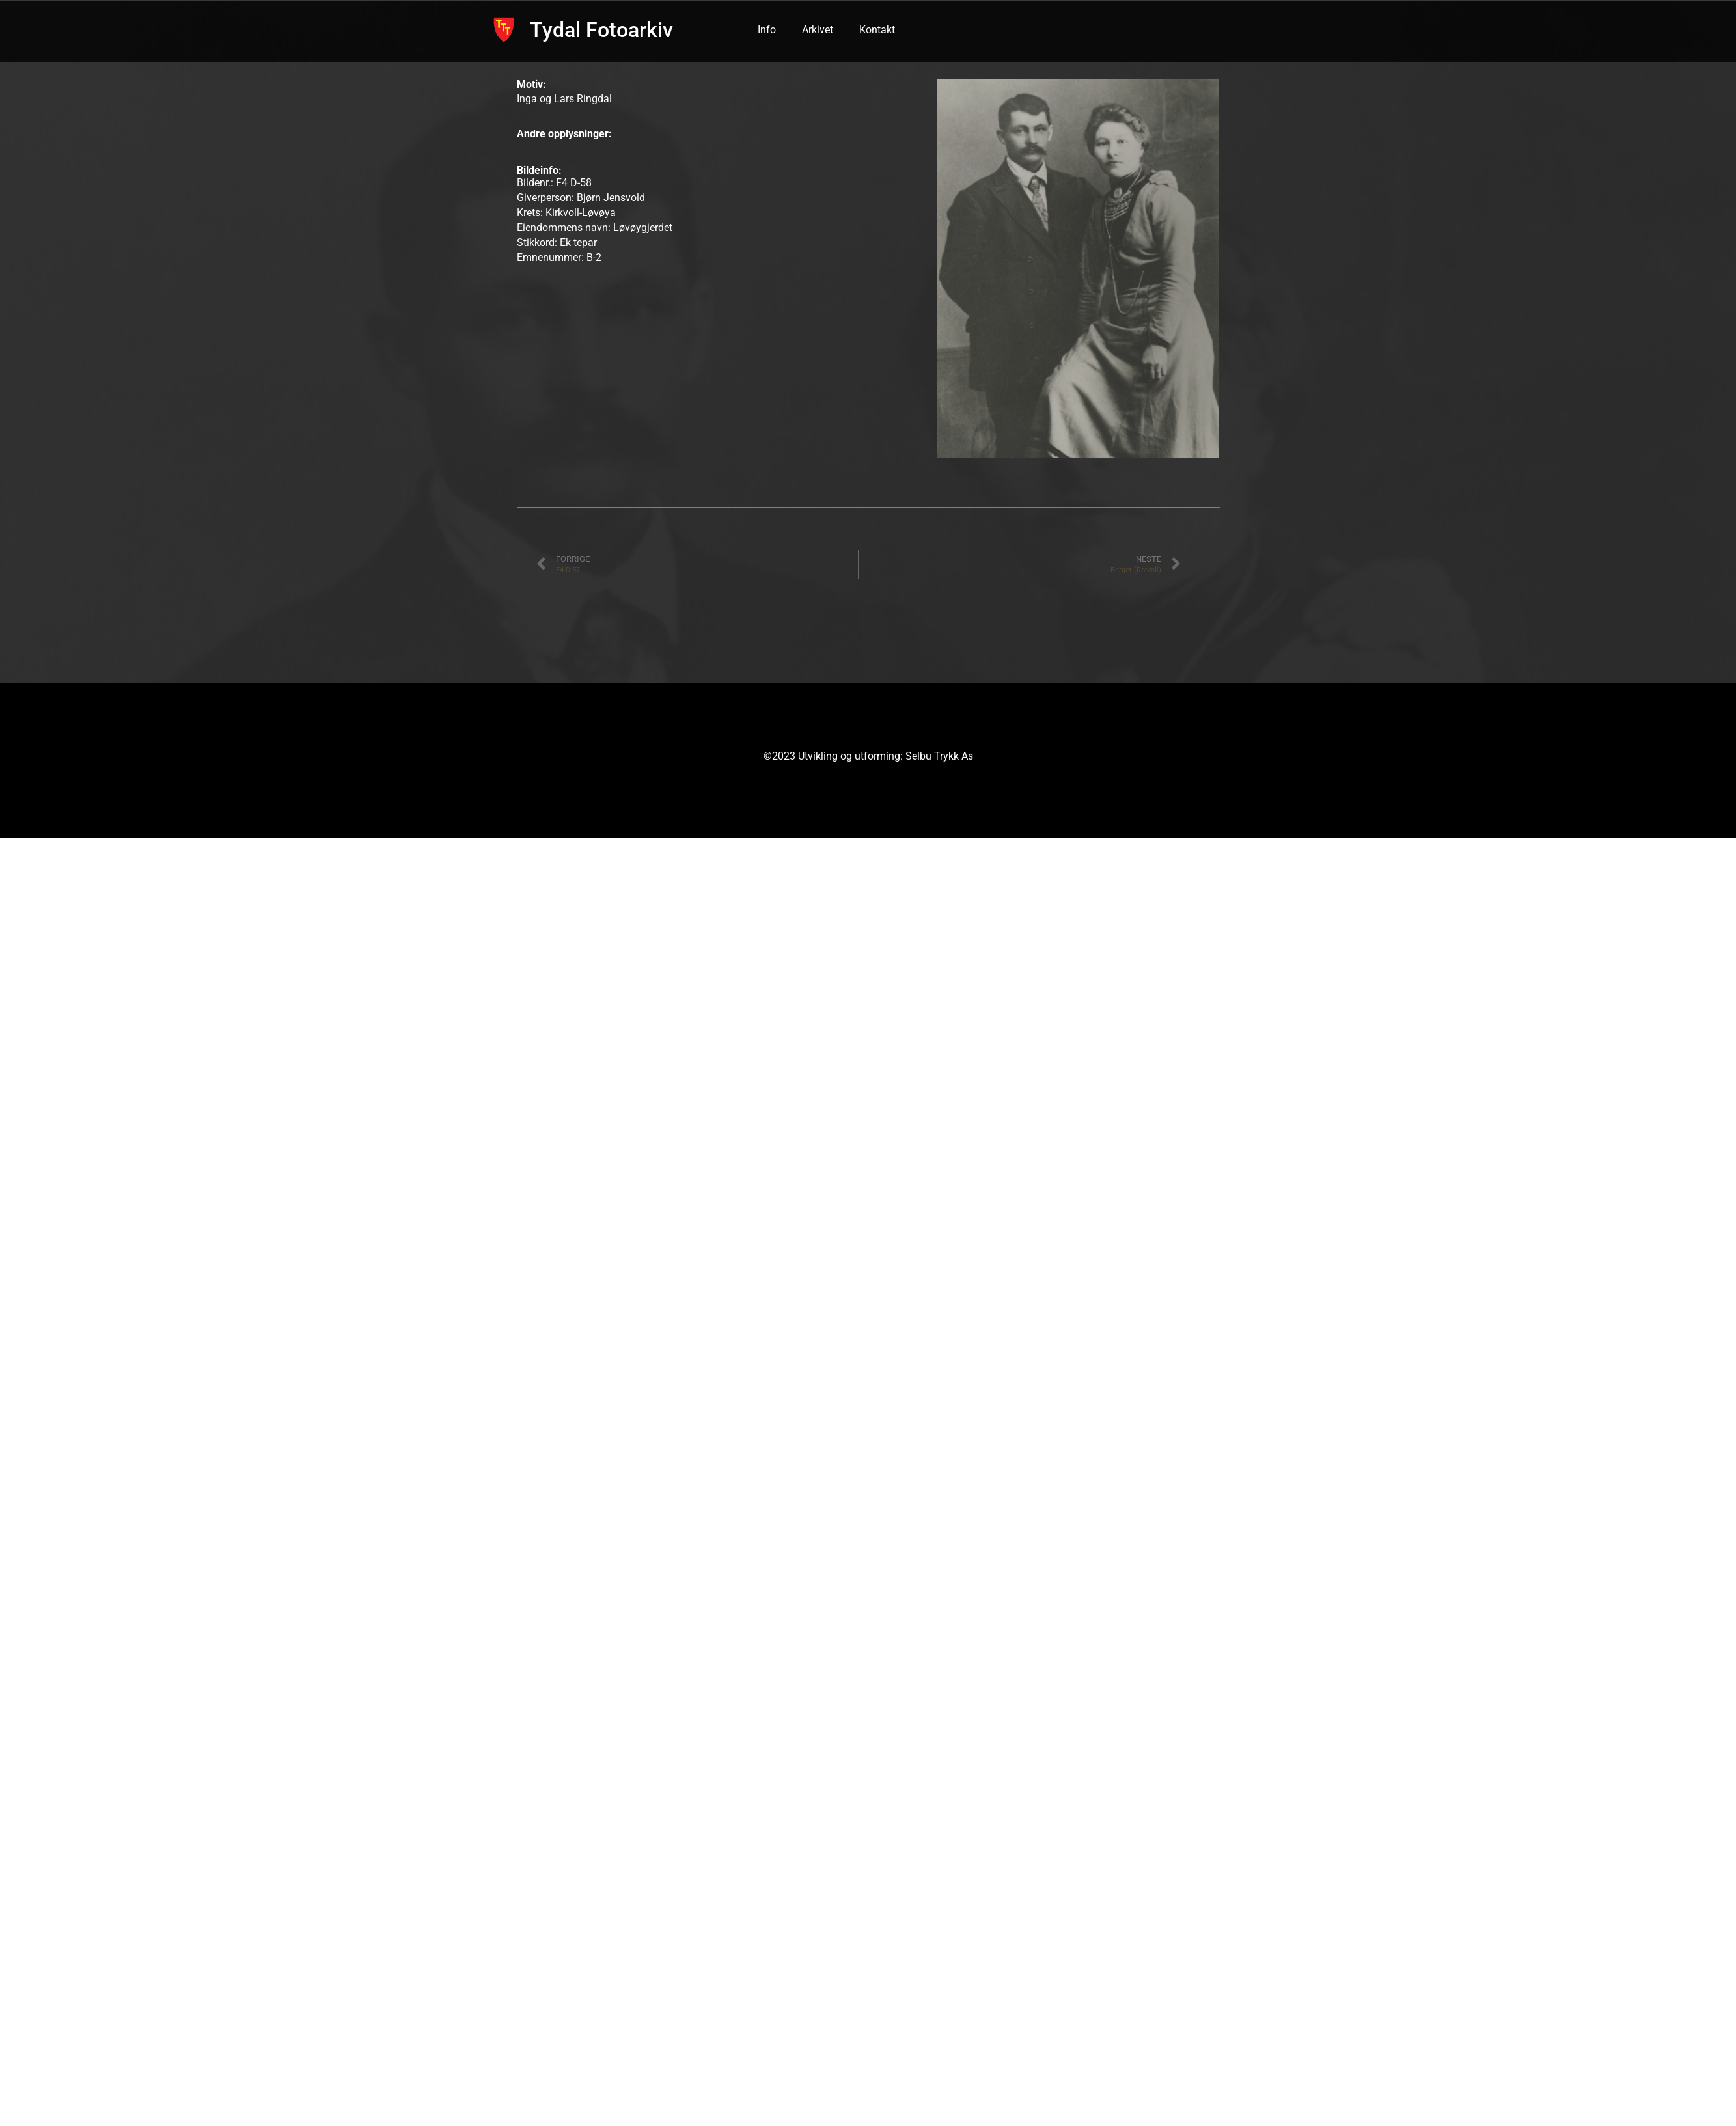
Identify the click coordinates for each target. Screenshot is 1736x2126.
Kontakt (877, 29)
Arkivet (817, 29)
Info (767, 29)
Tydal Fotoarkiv (601, 30)
